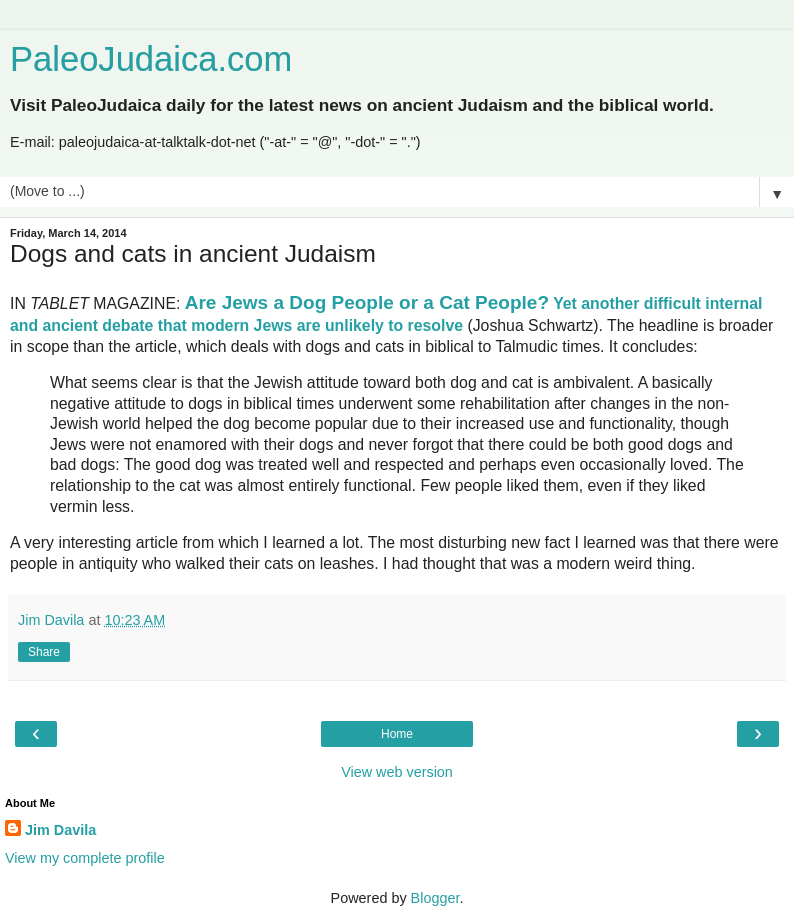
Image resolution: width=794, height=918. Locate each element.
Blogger (435, 898)
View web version (397, 772)
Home (397, 734)
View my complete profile (85, 858)
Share (44, 652)
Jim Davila (60, 830)
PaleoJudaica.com (151, 59)
